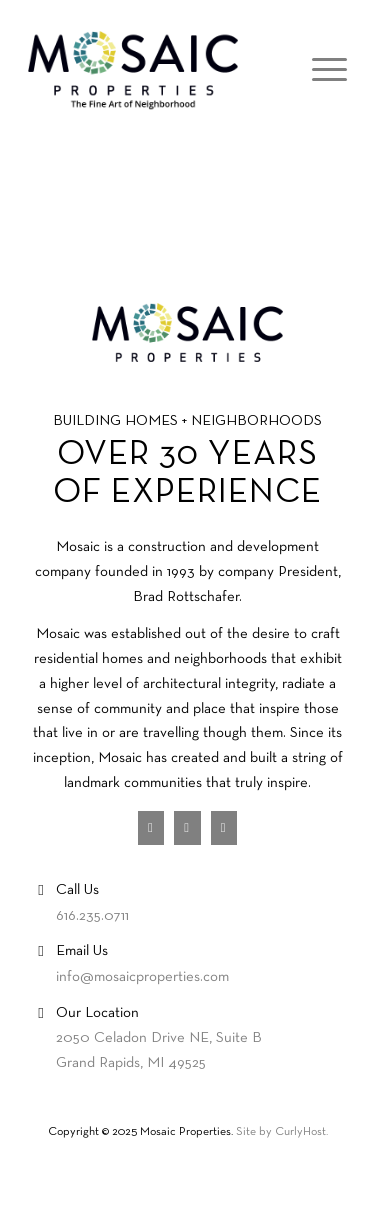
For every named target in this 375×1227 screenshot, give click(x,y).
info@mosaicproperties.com (142, 977)
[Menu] (319, 71)
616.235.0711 (92, 916)
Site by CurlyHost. (282, 1132)
